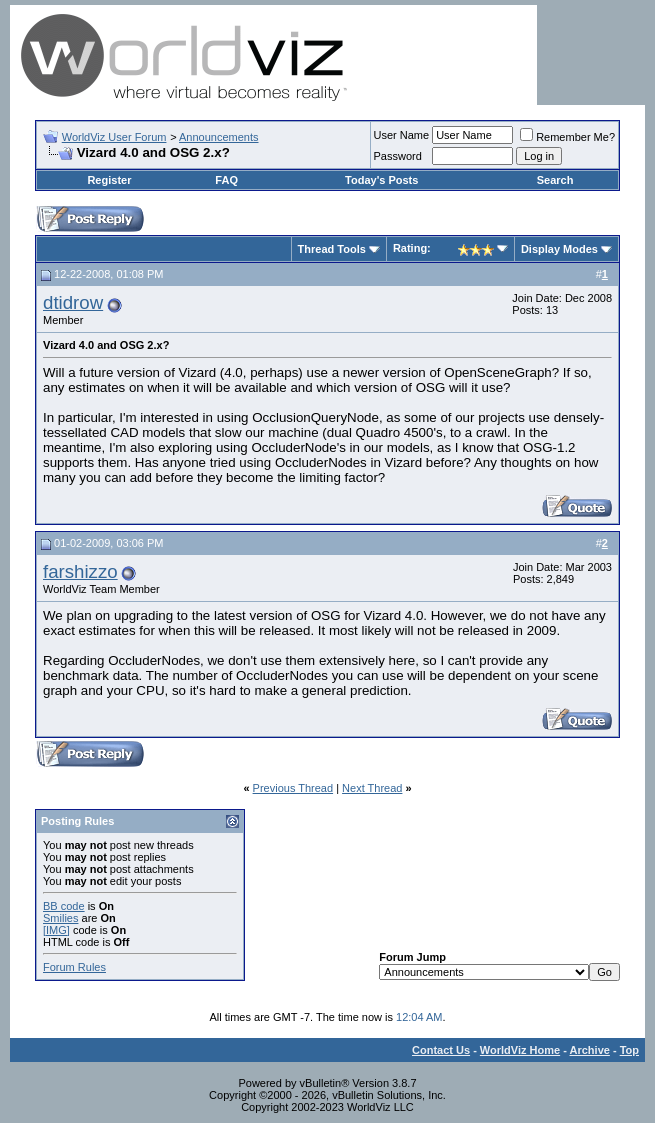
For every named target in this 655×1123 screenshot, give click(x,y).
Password (398, 156)
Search (555, 180)
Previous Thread (293, 788)
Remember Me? (567, 137)
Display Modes (559, 249)
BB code (64, 906)
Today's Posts (381, 180)
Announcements (219, 137)
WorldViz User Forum (114, 137)
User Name (402, 135)
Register (109, 180)
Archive (590, 1050)
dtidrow (73, 302)
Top (629, 1050)
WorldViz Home (520, 1050)
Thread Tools (332, 249)
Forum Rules (74, 967)
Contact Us (441, 1050)
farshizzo (80, 571)
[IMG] (56, 930)
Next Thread (372, 788)
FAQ (226, 180)
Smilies (60, 918)
